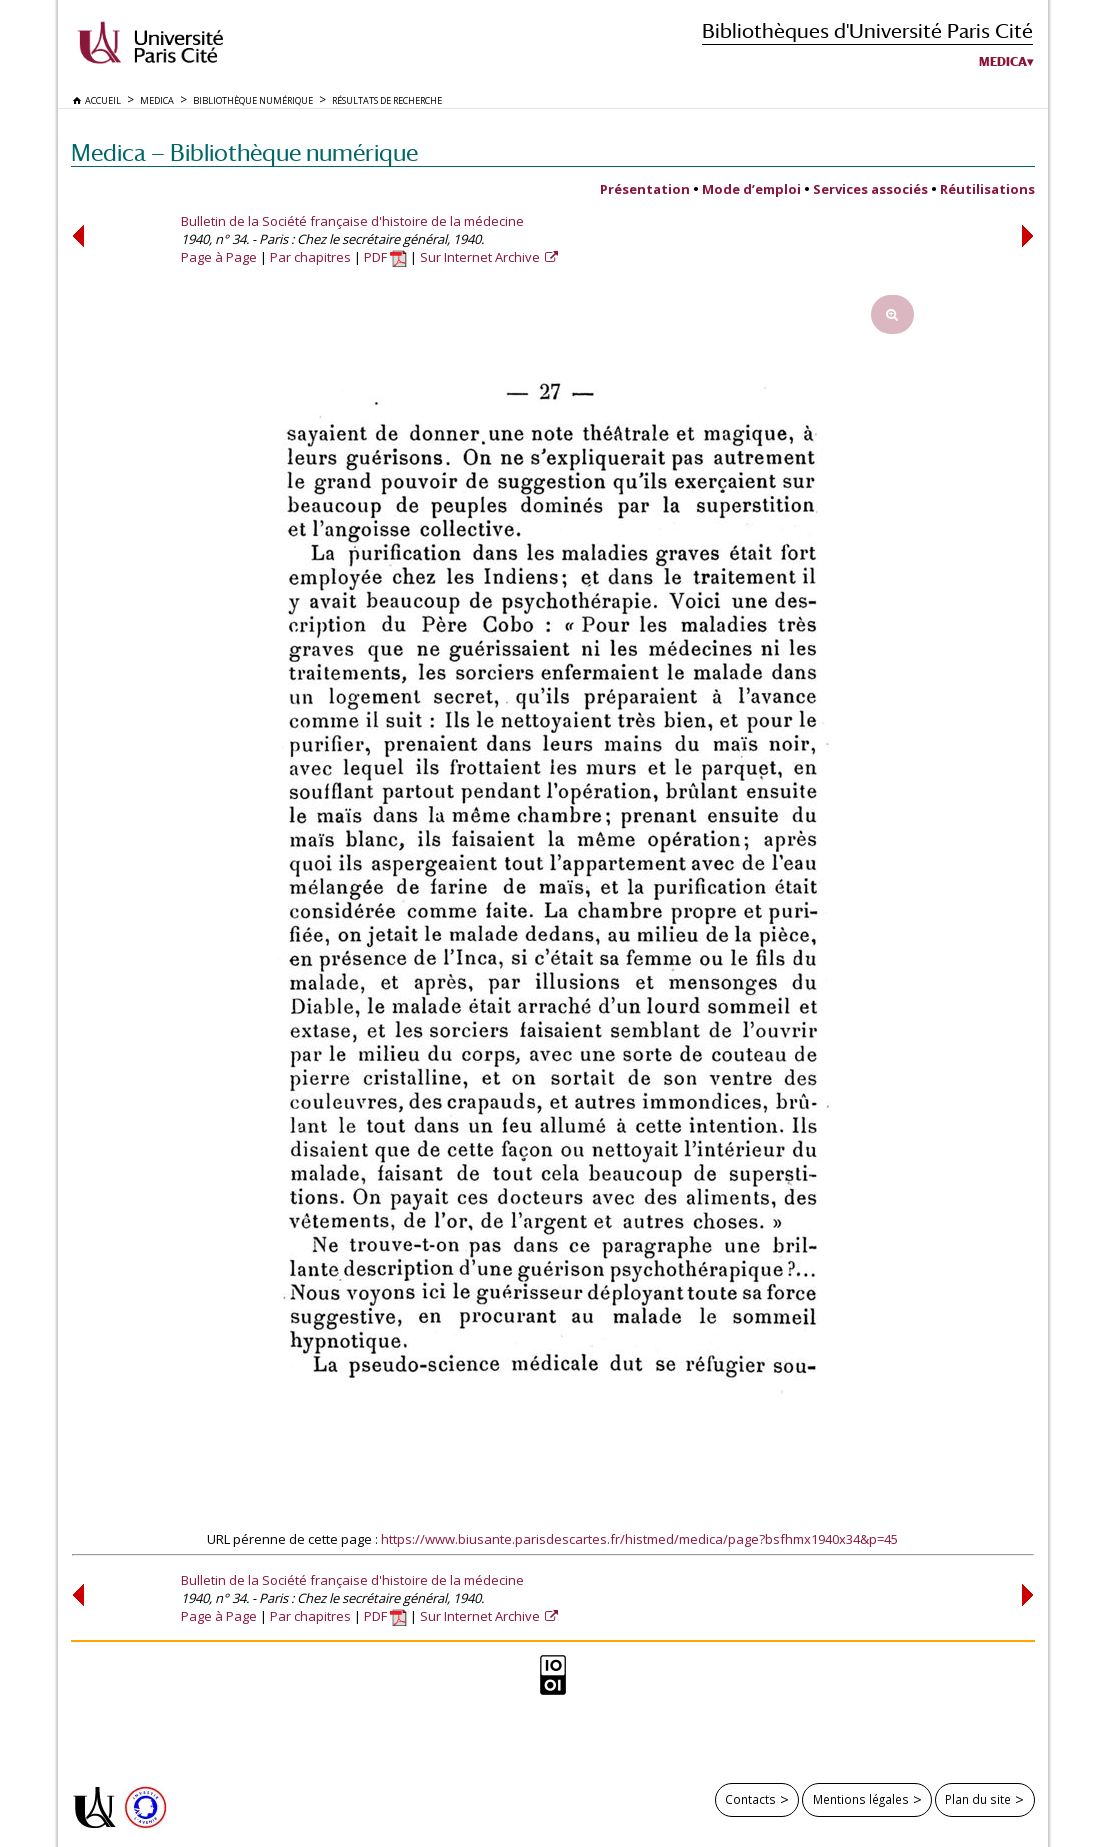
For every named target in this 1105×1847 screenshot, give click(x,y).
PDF (385, 257)
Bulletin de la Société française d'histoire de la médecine (352, 221)
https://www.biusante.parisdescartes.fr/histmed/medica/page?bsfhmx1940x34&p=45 (639, 1539)
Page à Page (219, 257)
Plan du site (978, 1799)
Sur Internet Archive (481, 257)
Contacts (750, 1799)
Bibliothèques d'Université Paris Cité (867, 30)
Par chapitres (310, 257)
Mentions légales (861, 1799)
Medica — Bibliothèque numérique (244, 152)
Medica (1003, 62)
